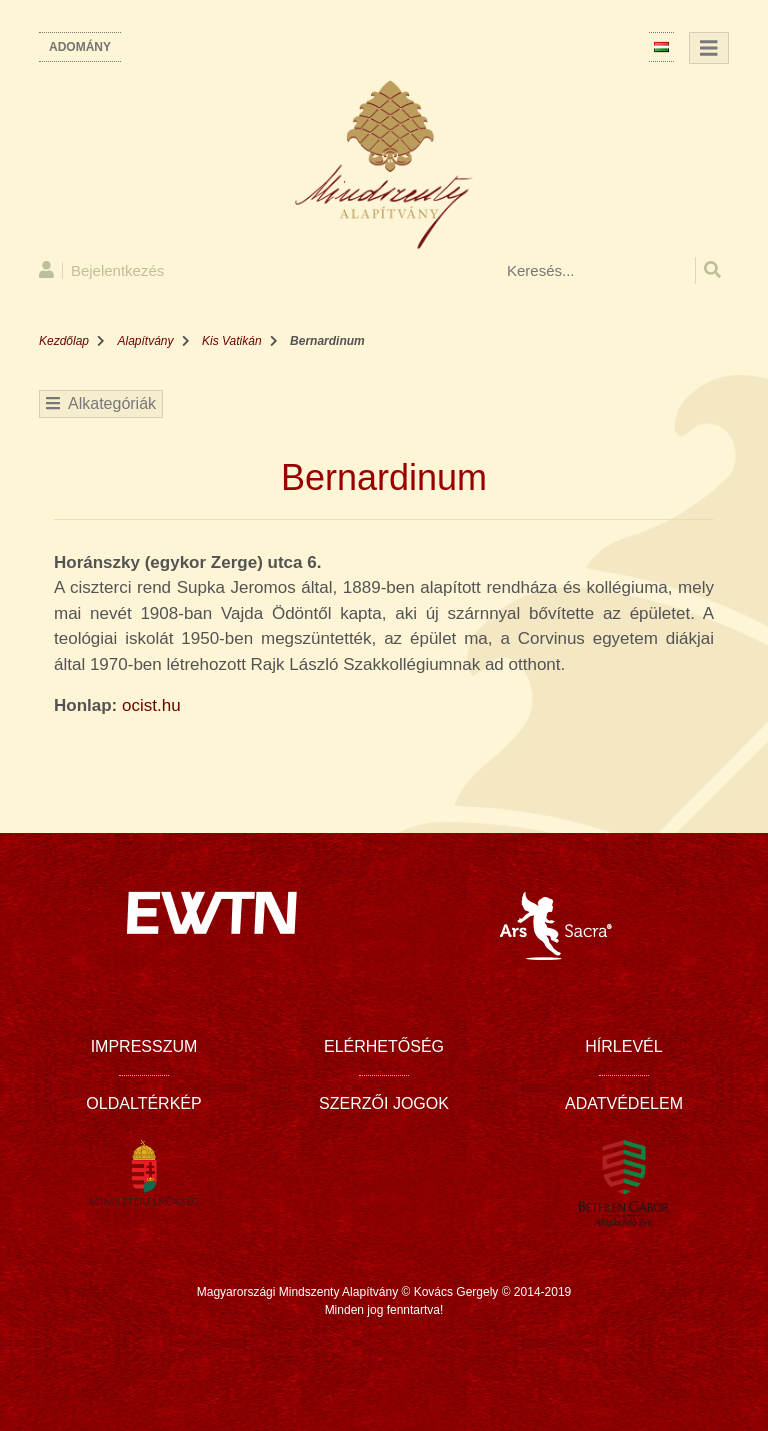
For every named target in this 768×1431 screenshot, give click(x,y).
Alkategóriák (101, 403)
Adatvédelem (624, 1103)
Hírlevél (623, 1046)
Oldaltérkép (143, 1103)
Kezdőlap (64, 341)
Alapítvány (146, 341)
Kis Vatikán (232, 341)
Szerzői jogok (384, 1103)
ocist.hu (151, 705)
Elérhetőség (384, 1046)
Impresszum (144, 1046)
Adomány (80, 47)
